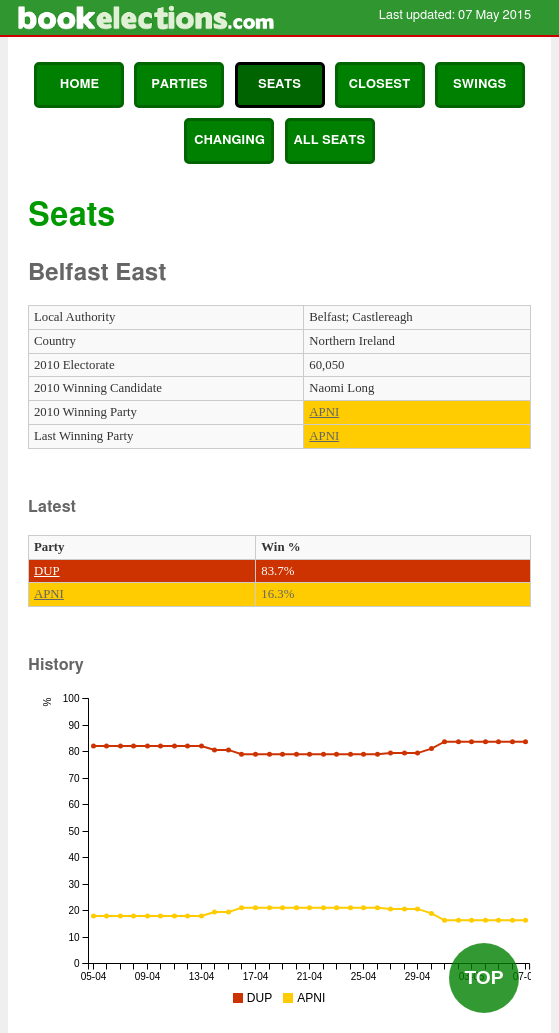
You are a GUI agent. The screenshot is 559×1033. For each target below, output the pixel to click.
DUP (47, 571)
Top (483, 977)
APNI (324, 412)
